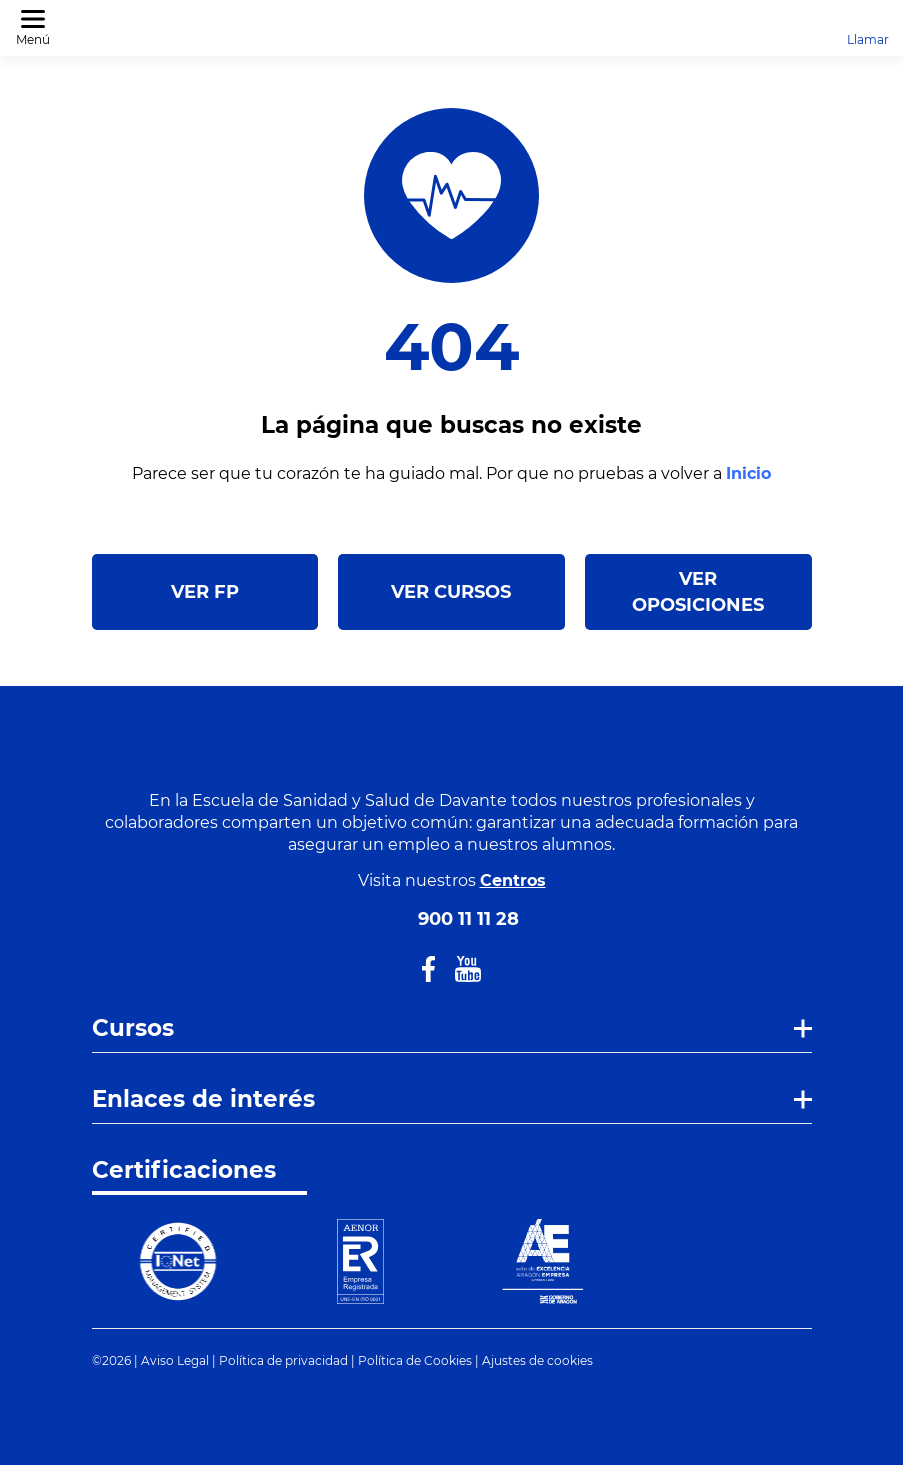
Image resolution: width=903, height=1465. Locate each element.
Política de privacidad (283, 1360)
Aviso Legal (175, 1360)
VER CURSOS (451, 592)
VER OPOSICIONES (698, 592)
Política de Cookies (415, 1360)
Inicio (748, 473)
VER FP (205, 592)
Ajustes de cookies (537, 1360)
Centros (513, 880)
